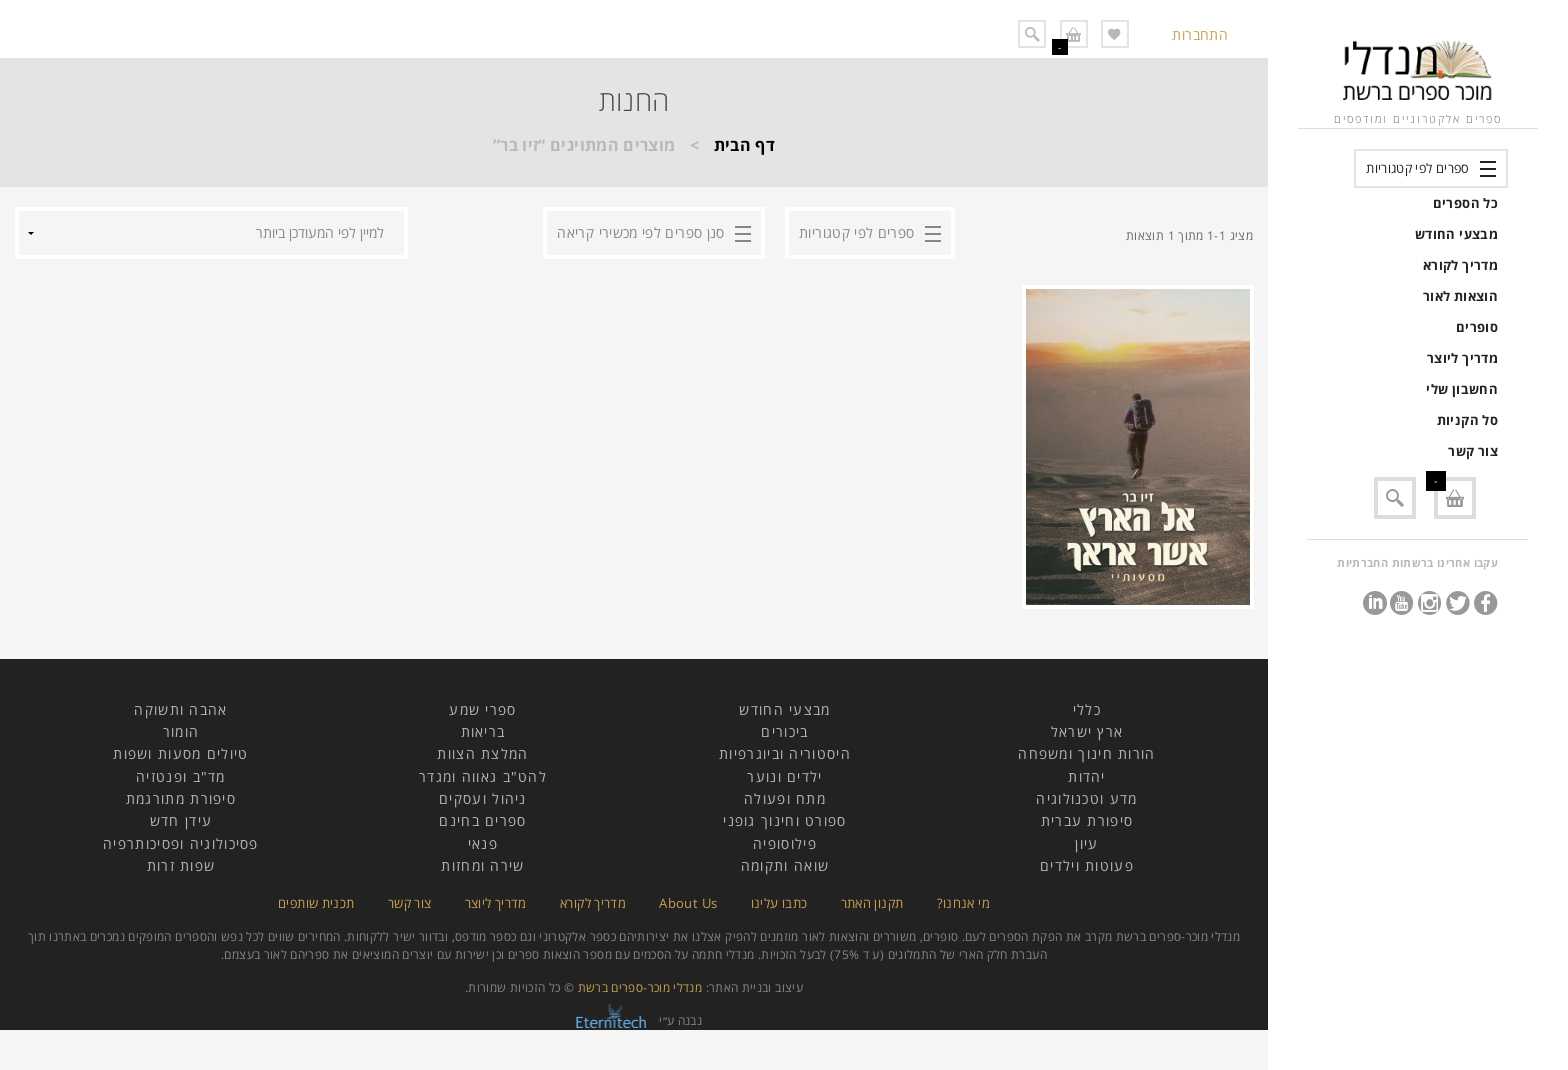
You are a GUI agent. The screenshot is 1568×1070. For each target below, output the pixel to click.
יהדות (1087, 776)
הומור (181, 731)
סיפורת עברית (1087, 820)
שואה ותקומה (785, 865)
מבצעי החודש (1456, 234)
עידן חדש (181, 820)
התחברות (1200, 34)
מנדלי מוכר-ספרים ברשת (640, 987)
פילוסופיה (785, 843)
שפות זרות (181, 865)
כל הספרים (1465, 203)
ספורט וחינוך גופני (784, 820)
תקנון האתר (872, 903)
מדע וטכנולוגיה (1086, 798)
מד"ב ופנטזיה (181, 776)
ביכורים (784, 731)
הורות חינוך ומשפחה (1086, 753)
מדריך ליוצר (1462, 358)
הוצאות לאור (1460, 296)
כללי (1087, 709)
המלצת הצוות (482, 753)
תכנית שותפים (316, 903)
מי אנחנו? (963, 903)
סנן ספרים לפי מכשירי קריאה (640, 232)
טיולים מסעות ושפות (180, 753)
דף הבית (745, 145)
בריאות (483, 731)
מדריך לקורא (1460, 265)
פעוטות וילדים (1087, 865)
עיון (1086, 843)
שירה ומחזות (482, 865)
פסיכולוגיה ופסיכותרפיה (181, 843)
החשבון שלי (1462, 389)
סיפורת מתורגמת (181, 798)
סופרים (1477, 327)
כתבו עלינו (779, 903)
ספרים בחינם (482, 820)
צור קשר (1473, 451)
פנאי (483, 843)
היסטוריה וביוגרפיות (785, 753)
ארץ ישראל (1087, 731)
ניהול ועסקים (483, 798)
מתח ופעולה (785, 798)
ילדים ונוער (784, 776)
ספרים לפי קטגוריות (1417, 168)
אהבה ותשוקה (180, 709)
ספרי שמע (482, 709)
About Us (688, 903)
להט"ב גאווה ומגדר (483, 776)
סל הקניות (1467, 420)
